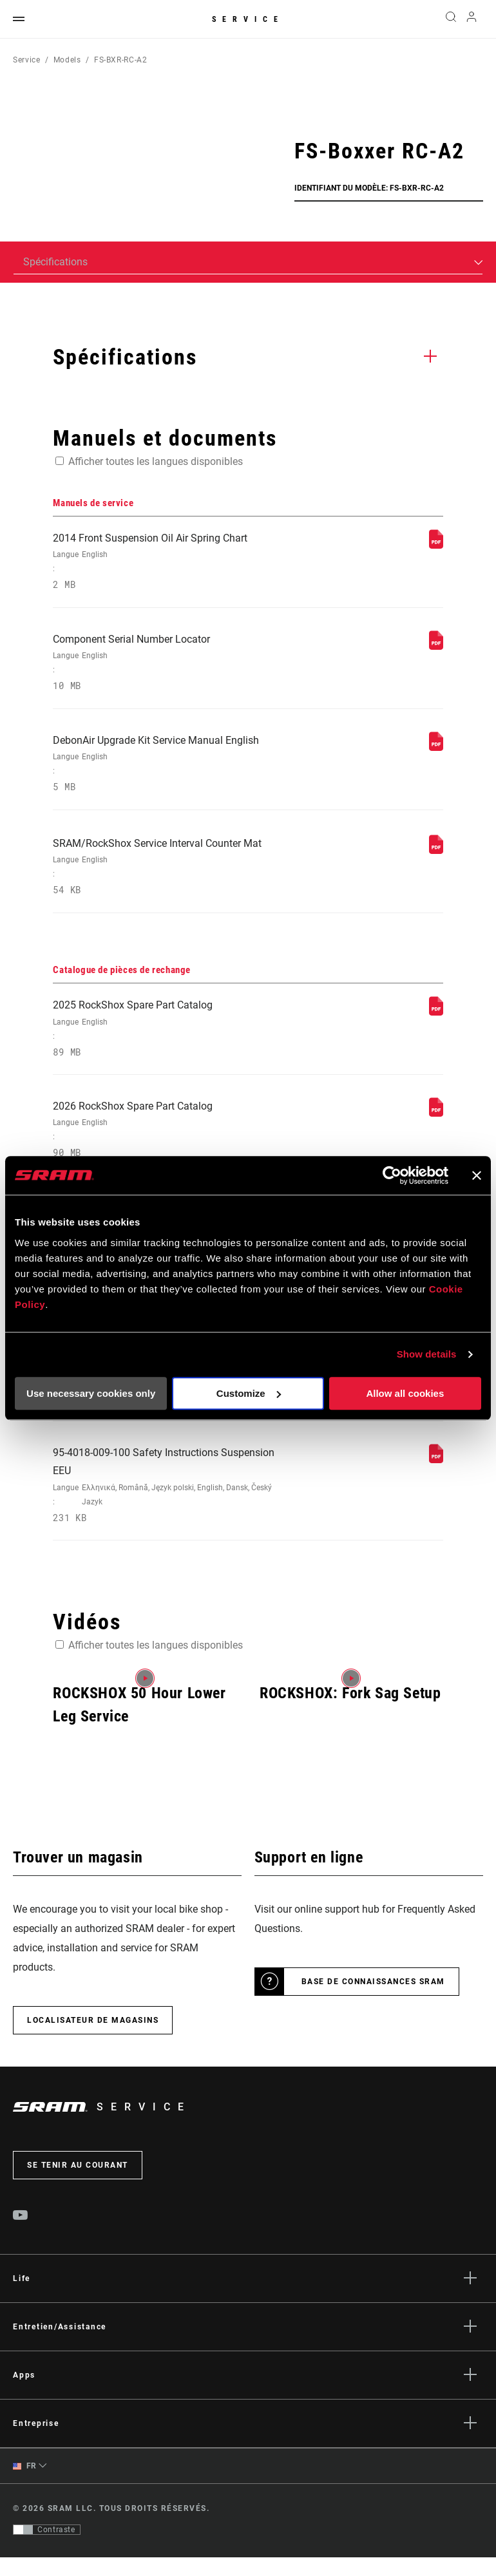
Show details (427, 1354)
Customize (248, 1393)
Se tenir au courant (77, 2183)
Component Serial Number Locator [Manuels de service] (173, 666)
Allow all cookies (405, 1393)
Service (248, 19)
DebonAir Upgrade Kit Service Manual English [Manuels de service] (173, 769)
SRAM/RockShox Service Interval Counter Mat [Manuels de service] (173, 874)
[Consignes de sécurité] (436, 1476)
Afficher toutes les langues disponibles (155, 461)
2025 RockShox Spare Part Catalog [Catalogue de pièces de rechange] (173, 1038)
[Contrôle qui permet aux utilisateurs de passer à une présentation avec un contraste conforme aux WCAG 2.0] (47, 2548)
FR (25, 2485)
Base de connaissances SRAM (373, 2000)
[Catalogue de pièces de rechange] (436, 1020)
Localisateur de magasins (92, 2038)
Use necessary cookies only (90, 1393)
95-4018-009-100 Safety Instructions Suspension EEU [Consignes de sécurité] (173, 1502)
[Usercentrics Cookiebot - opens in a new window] (392, 1175)
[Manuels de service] (436, 545)
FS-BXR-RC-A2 (121, 59)
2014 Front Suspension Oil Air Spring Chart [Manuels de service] (173, 562)
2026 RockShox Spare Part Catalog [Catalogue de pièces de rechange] (173, 1141)
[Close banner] (476, 1175)
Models (67, 59)
